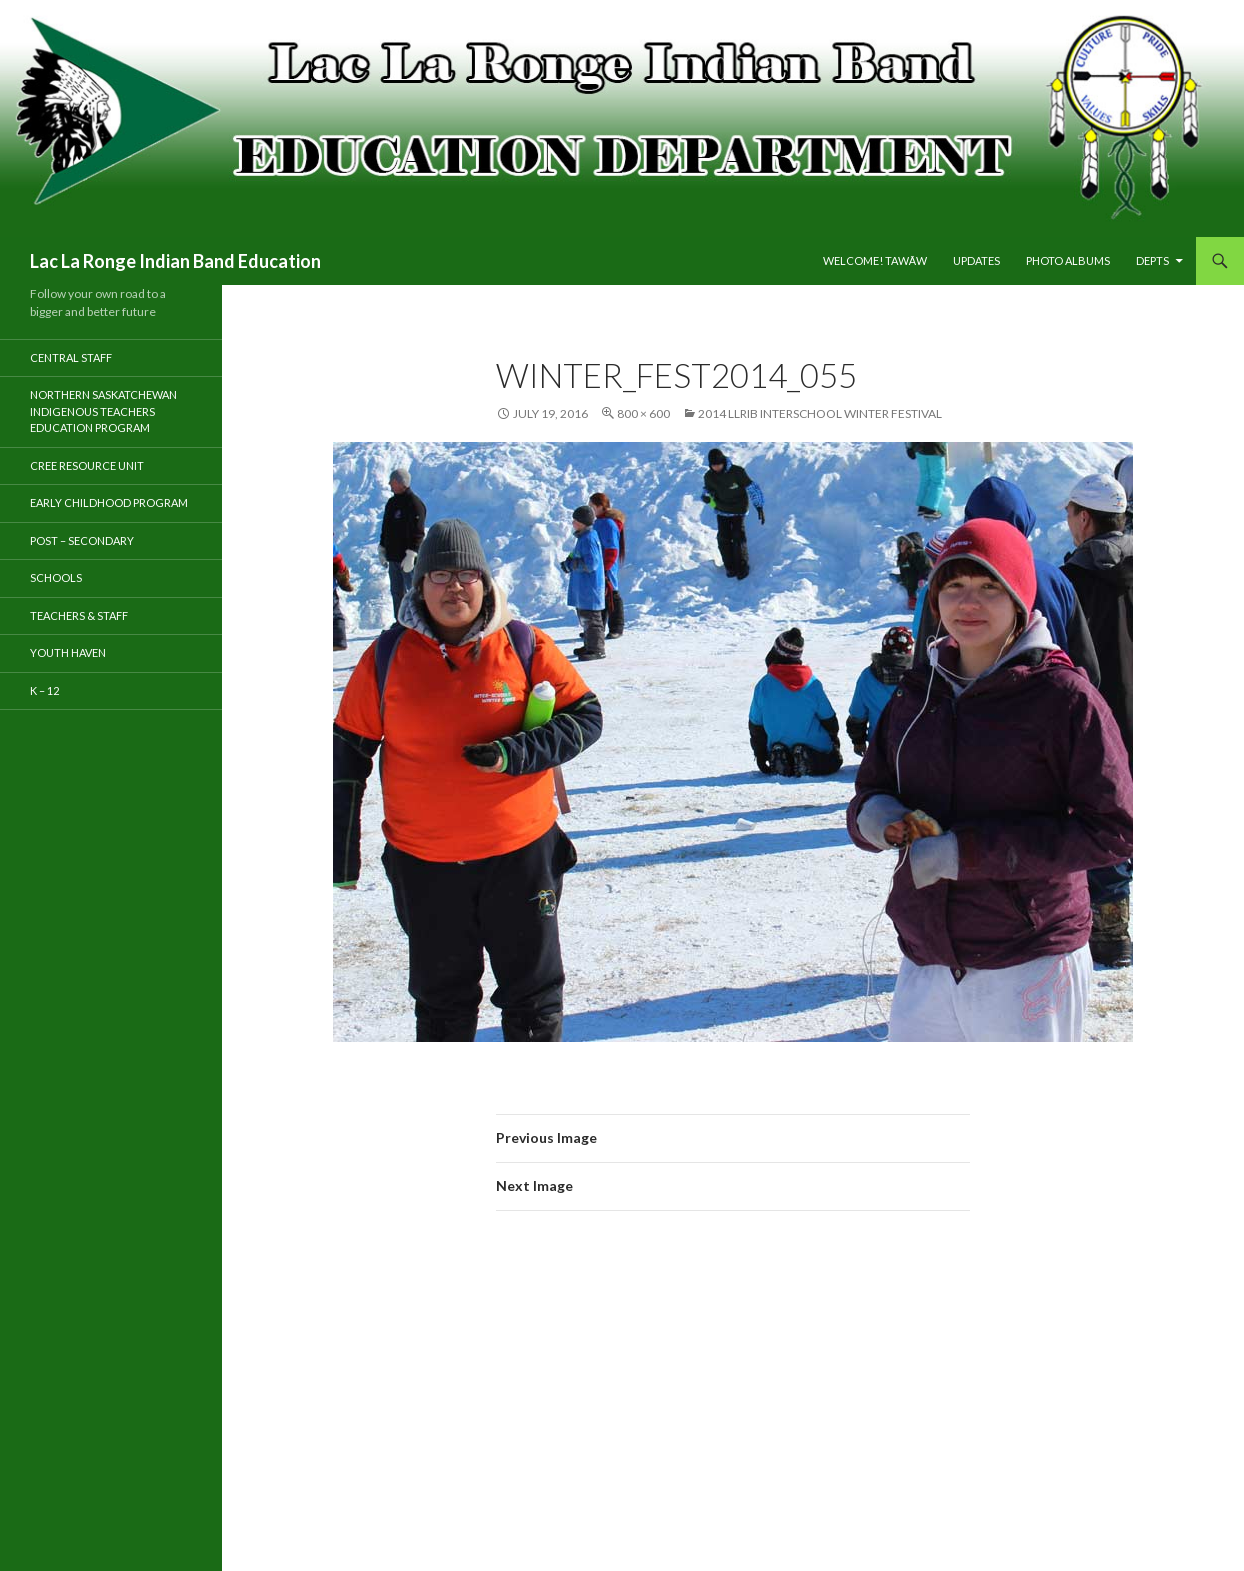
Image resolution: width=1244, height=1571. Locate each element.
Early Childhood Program (109, 502)
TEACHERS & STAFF (79, 615)
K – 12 (44, 690)
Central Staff (71, 357)
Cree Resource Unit (87, 465)
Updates (976, 260)
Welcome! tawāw (875, 260)
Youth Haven (68, 652)
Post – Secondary (82, 540)
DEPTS (1152, 260)
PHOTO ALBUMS (1068, 260)
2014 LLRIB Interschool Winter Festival (820, 413)
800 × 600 (643, 413)
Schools (56, 577)
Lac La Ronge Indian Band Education (175, 261)
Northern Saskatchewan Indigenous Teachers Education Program (103, 411)
